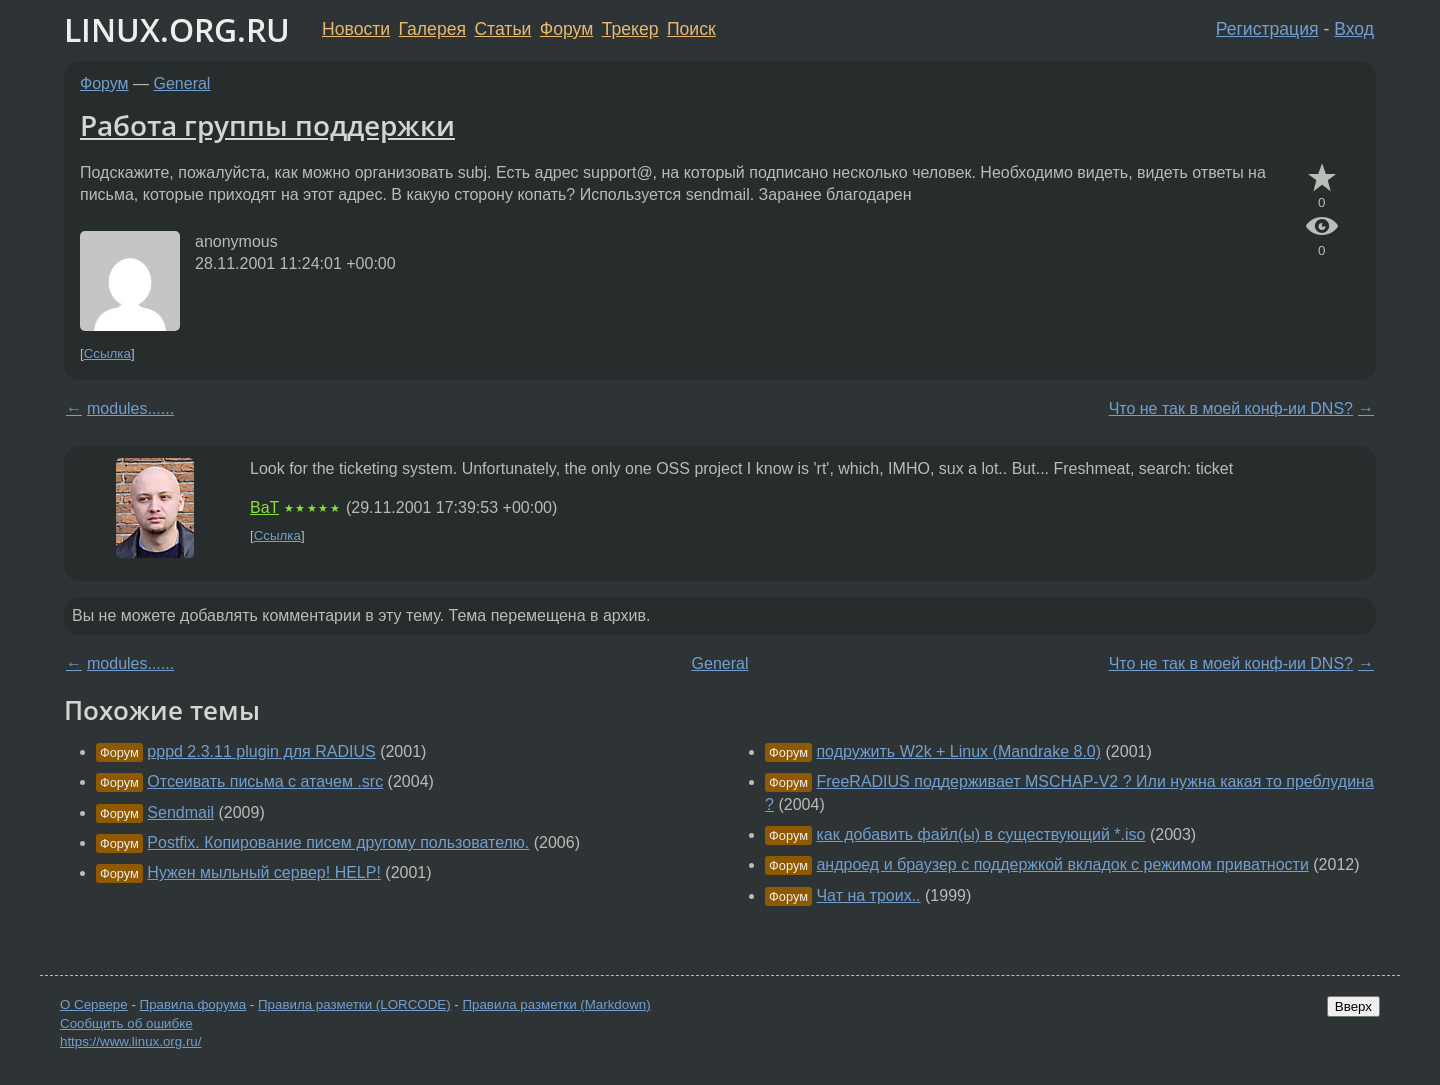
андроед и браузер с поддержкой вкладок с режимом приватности (1062, 864)
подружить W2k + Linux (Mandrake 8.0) (958, 751)
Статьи (502, 29)
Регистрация (1267, 29)
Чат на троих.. (868, 895)
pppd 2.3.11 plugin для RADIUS (261, 751)
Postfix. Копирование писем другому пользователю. (338, 842)
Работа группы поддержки (267, 125)
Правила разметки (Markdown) (556, 1004)
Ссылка (107, 353)
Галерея (432, 29)
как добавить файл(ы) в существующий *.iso (980, 834)
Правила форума (193, 1004)
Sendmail (180, 812)
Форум (566, 29)
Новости (356, 29)
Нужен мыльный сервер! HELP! (264, 872)
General (182, 83)
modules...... (130, 408)
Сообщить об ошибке (126, 1023)
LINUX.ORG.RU (177, 29)
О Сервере (94, 1004)
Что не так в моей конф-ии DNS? (1231, 408)
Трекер (630, 29)
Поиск (691, 29)
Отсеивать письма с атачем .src (265, 781)
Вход (1354, 29)
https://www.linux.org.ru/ (130, 1041)
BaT (264, 507)
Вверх (1353, 1006)
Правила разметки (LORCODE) (354, 1004)
